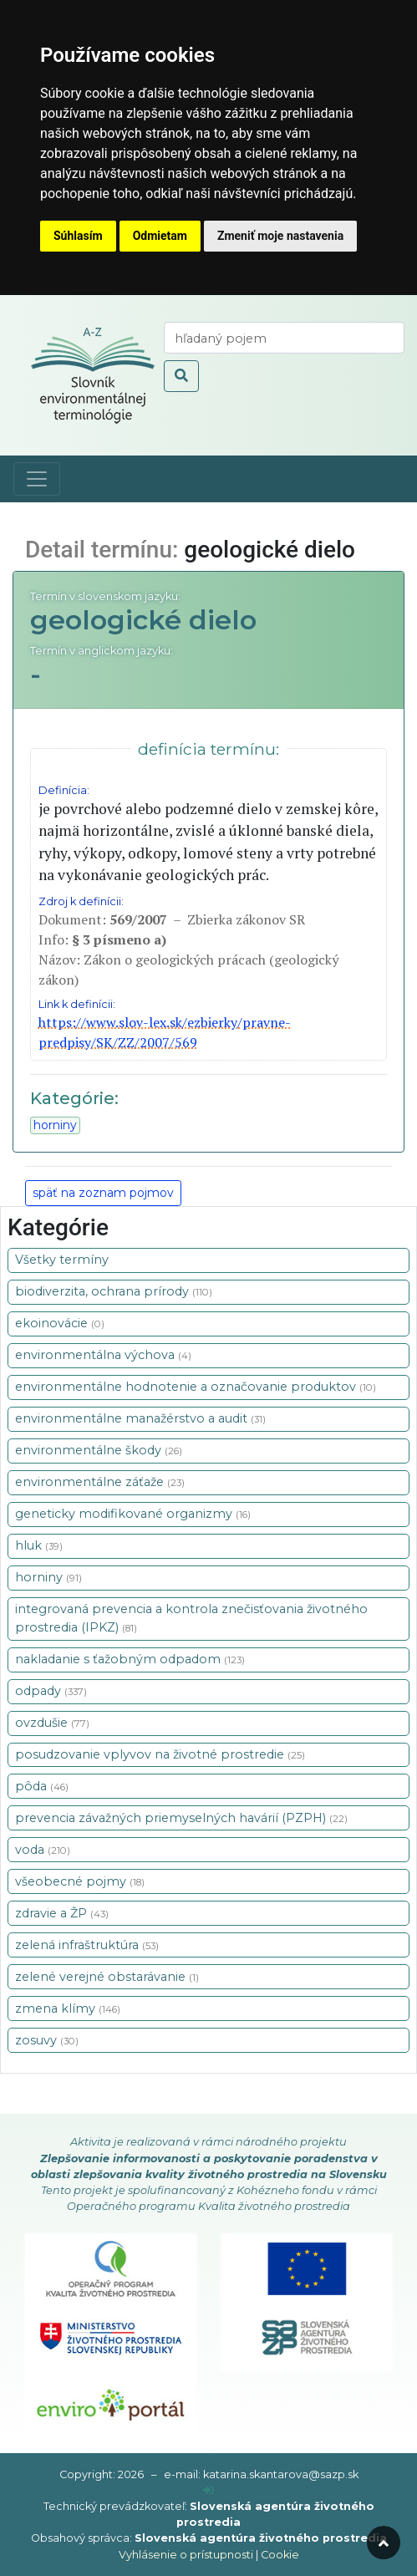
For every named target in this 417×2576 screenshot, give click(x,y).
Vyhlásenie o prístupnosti (186, 2554)
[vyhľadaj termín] (284, 338)
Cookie (280, 2554)
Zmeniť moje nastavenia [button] (280, 235)
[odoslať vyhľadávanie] (181, 376)
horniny (55, 1125)
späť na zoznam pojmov (103, 1192)
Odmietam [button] (160, 235)
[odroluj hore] (383, 2542)
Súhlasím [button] (78, 235)
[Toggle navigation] (36, 479)
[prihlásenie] (208, 2490)
